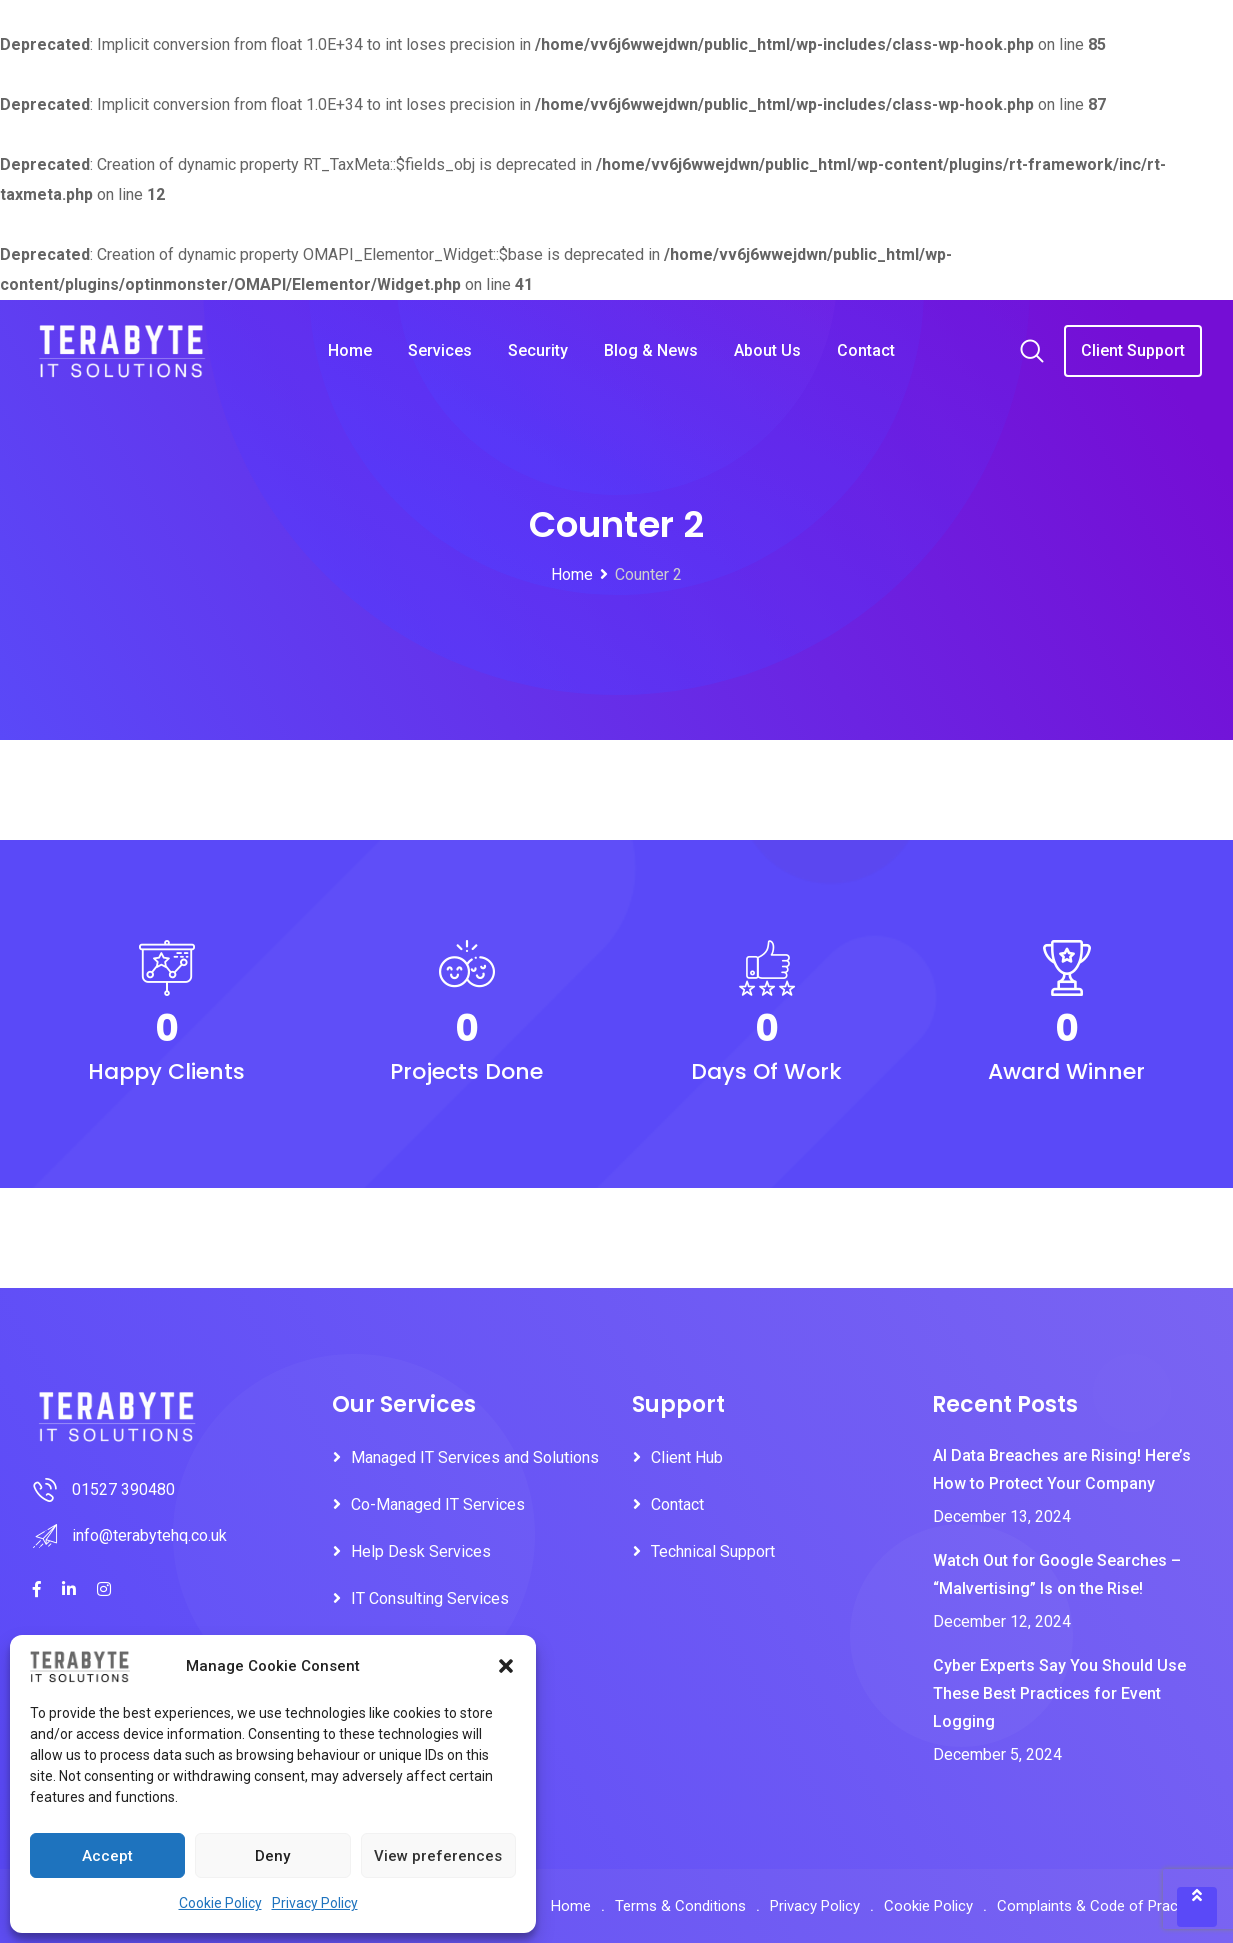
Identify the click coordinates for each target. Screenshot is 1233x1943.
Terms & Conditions (680, 1906)
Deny (272, 1856)
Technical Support (713, 1551)
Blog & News (651, 350)
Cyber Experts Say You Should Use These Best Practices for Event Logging (1059, 1693)
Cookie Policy (220, 1903)
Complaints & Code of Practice (1099, 1906)
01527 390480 (123, 1489)
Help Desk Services (421, 1551)
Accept (107, 1856)
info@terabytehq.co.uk (149, 1535)
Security (538, 350)
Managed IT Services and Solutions (475, 1457)
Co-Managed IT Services (438, 1504)
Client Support (1133, 350)
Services (440, 350)
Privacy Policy (315, 1903)
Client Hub (687, 1457)
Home (350, 350)
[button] (506, 1666)
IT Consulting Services (430, 1598)
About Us (767, 350)
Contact (866, 350)
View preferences (438, 1856)
